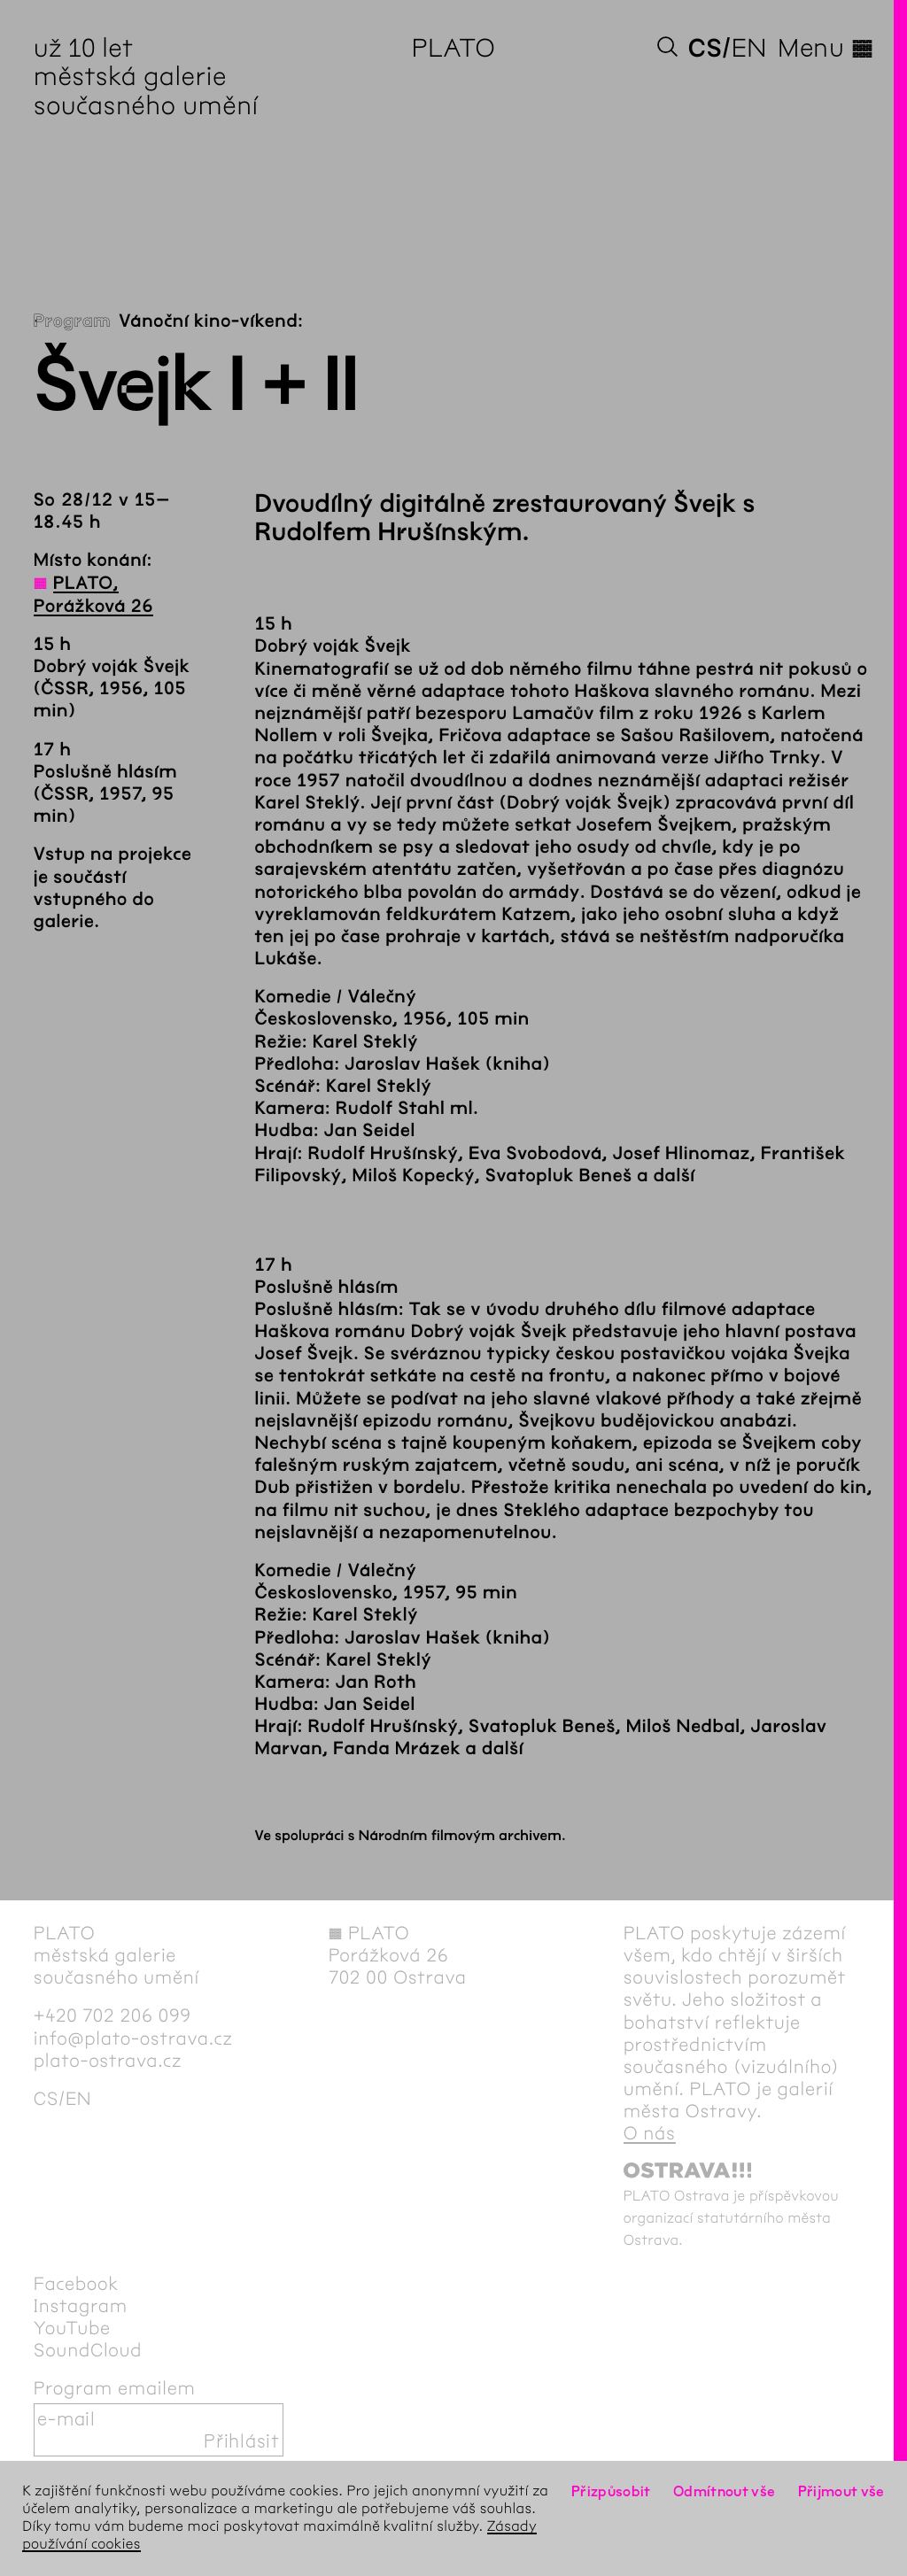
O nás (650, 2133)
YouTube (72, 2328)
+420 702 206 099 (112, 2016)
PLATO (454, 48)
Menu (825, 48)
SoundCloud (88, 2350)
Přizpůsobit (611, 2491)
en (749, 48)
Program (72, 322)
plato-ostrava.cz (108, 2061)
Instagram (81, 2306)
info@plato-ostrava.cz (133, 2039)
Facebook (76, 2284)
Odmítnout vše (724, 2491)
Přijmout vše (841, 2491)
